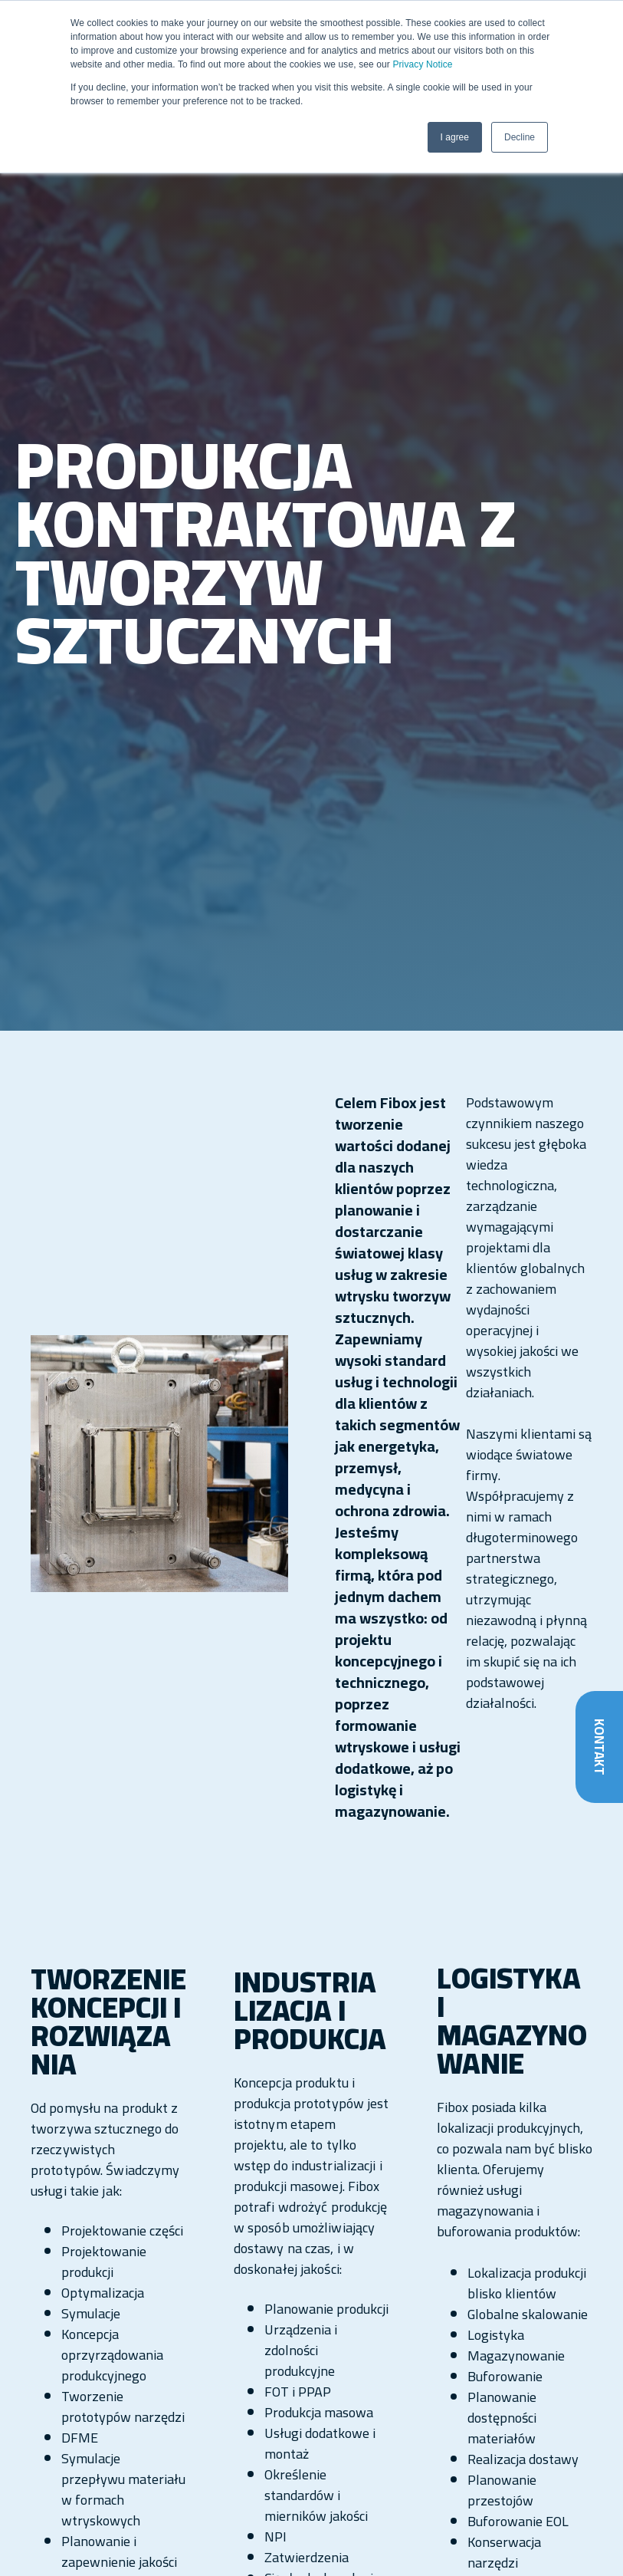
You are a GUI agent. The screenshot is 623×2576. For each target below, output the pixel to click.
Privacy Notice (422, 64)
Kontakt (599, 1746)
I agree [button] (455, 137)
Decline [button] (519, 137)
